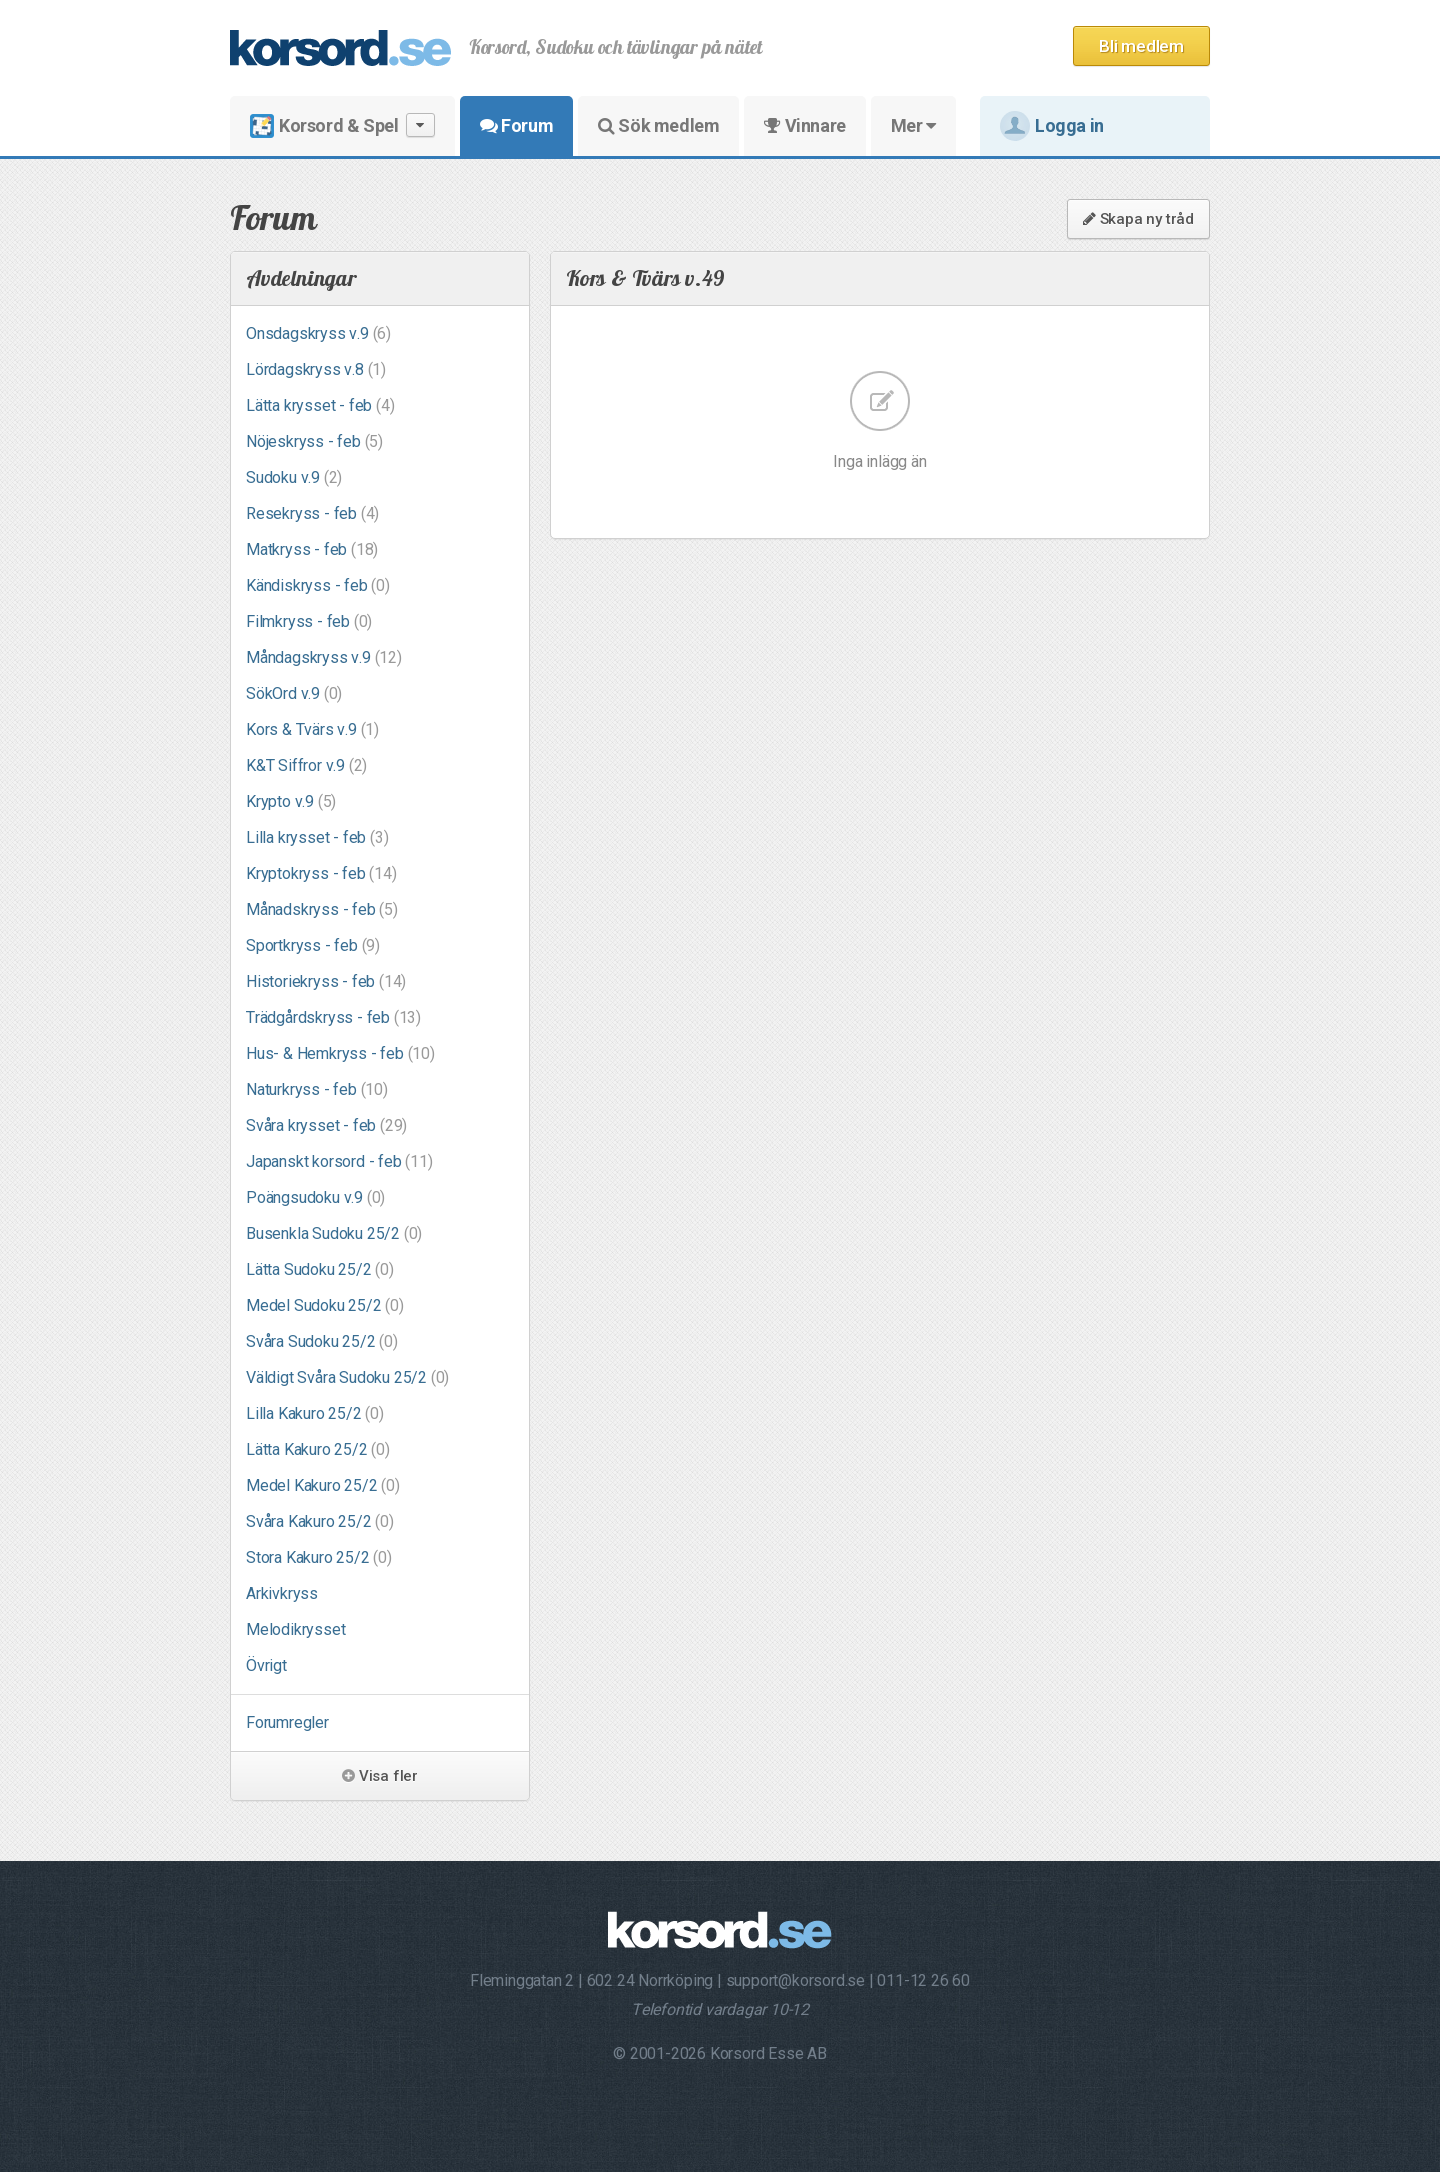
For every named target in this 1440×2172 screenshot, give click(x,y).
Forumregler (287, 1722)
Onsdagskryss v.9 (318, 333)
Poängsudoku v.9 (315, 1197)
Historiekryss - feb (326, 981)
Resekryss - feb (312, 513)
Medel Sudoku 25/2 (325, 1305)
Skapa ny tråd (1138, 219)
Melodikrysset (295, 1629)
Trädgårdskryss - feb (333, 1017)
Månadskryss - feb (322, 909)
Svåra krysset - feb (326, 1125)
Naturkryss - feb (317, 1089)
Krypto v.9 (291, 801)
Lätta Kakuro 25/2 (318, 1449)
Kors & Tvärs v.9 (312, 729)
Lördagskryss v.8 (316, 369)
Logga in (1052, 126)
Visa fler (380, 1776)
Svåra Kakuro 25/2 (320, 1521)
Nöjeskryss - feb (314, 441)
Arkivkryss (282, 1593)
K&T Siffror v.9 (306, 765)
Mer (913, 125)
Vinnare (804, 125)
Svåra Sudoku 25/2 (322, 1341)
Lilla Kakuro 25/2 (315, 1413)
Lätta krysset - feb (320, 405)
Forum (516, 125)
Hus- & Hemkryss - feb (340, 1053)
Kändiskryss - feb (318, 585)
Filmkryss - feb (309, 621)
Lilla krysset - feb (317, 837)
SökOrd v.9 (294, 693)
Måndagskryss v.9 (324, 657)
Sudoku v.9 (294, 477)
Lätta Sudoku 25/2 (320, 1269)
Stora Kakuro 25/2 (319, 1557)
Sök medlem (658, 125)
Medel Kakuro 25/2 (323, 1485)
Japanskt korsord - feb (339, 1161)
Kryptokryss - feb (321, 873)
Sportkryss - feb (313, 945)
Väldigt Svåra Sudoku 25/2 (347, 1377)
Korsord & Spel (342, 125)
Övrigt (266, 1665)
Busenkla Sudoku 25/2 (334, 1233)
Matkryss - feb (312, 549)
